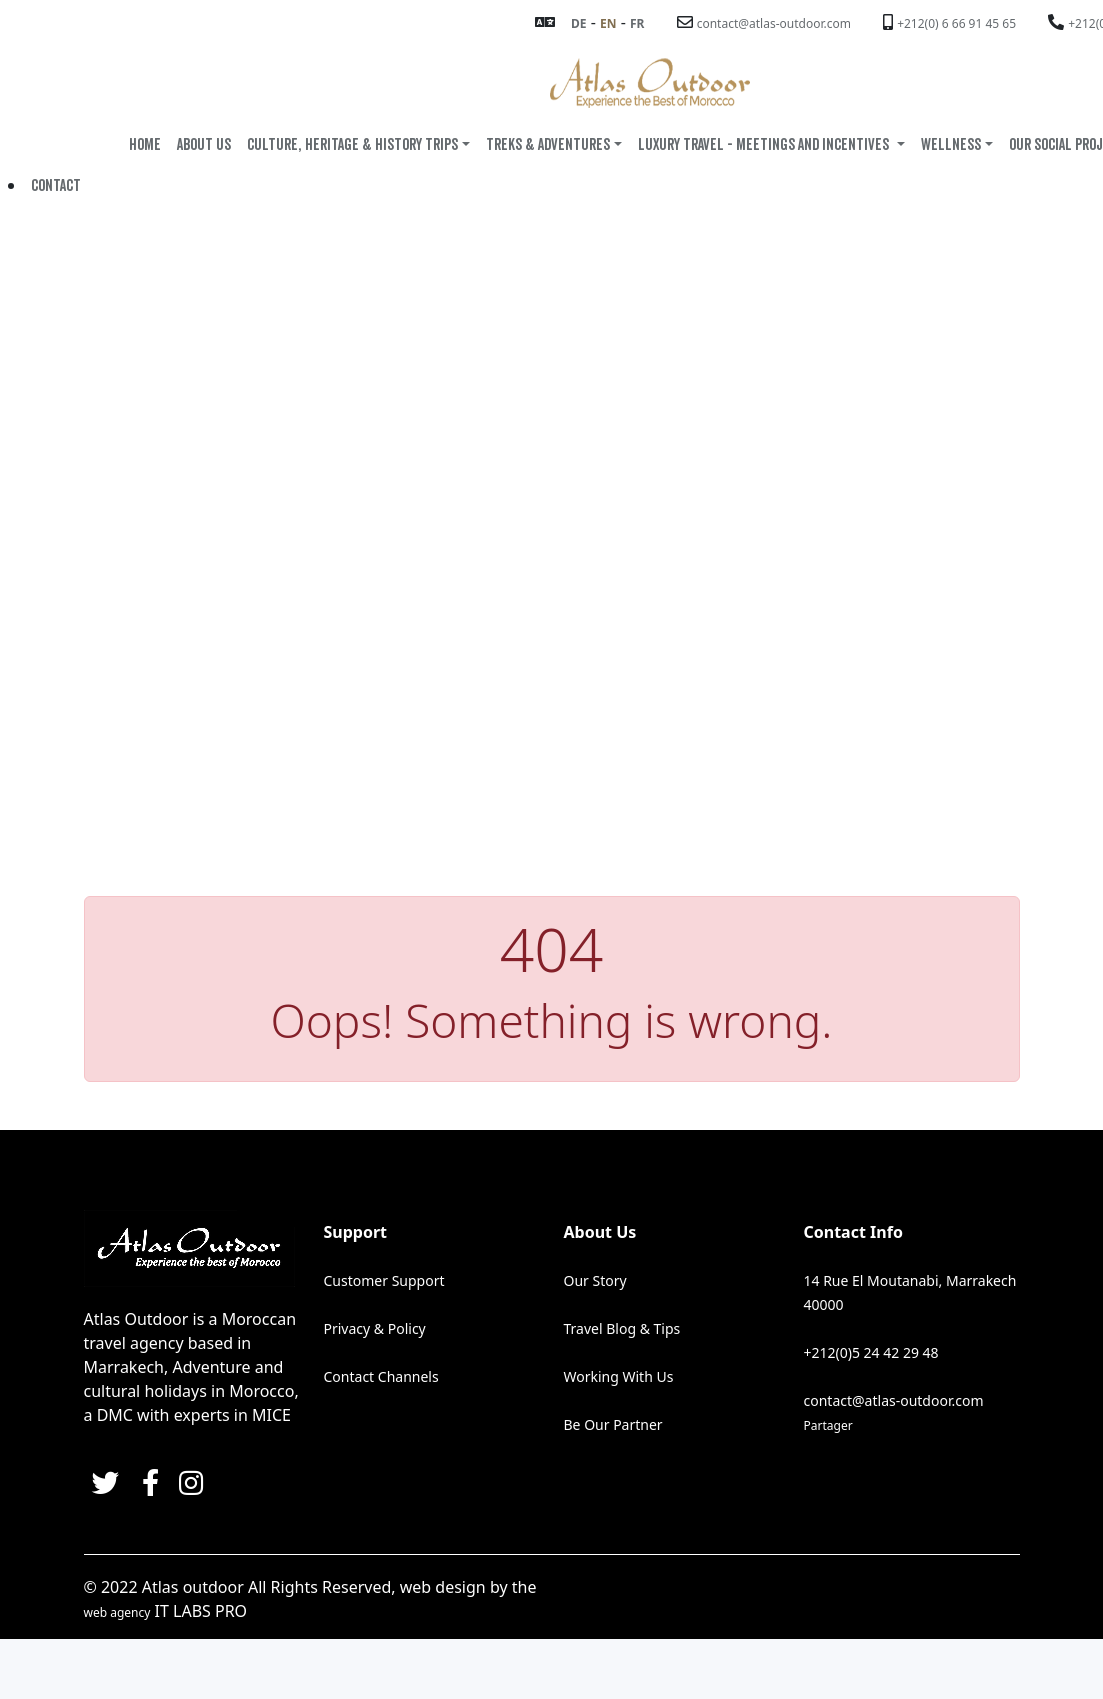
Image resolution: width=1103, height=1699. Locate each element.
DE (579, 23)
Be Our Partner (613, 1423)
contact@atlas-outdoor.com (774, 23)
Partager (828, 1424)
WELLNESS (951, 145)
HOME (145, 145)
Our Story (595, 1279)
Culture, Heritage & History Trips (352, 145)
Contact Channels (381, 1375)
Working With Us (619, 1375)
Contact (56, 186)
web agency (117, 1611)
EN (608, 23)
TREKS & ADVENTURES (548, 145)
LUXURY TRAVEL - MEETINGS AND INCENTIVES (765, 145)
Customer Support (384, 1279)
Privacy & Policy (375, 1327)
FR (637, 23)
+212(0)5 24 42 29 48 (871, 1351)
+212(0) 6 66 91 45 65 (956, 23)
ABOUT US (204, 145)
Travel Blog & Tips (622, 1327)
